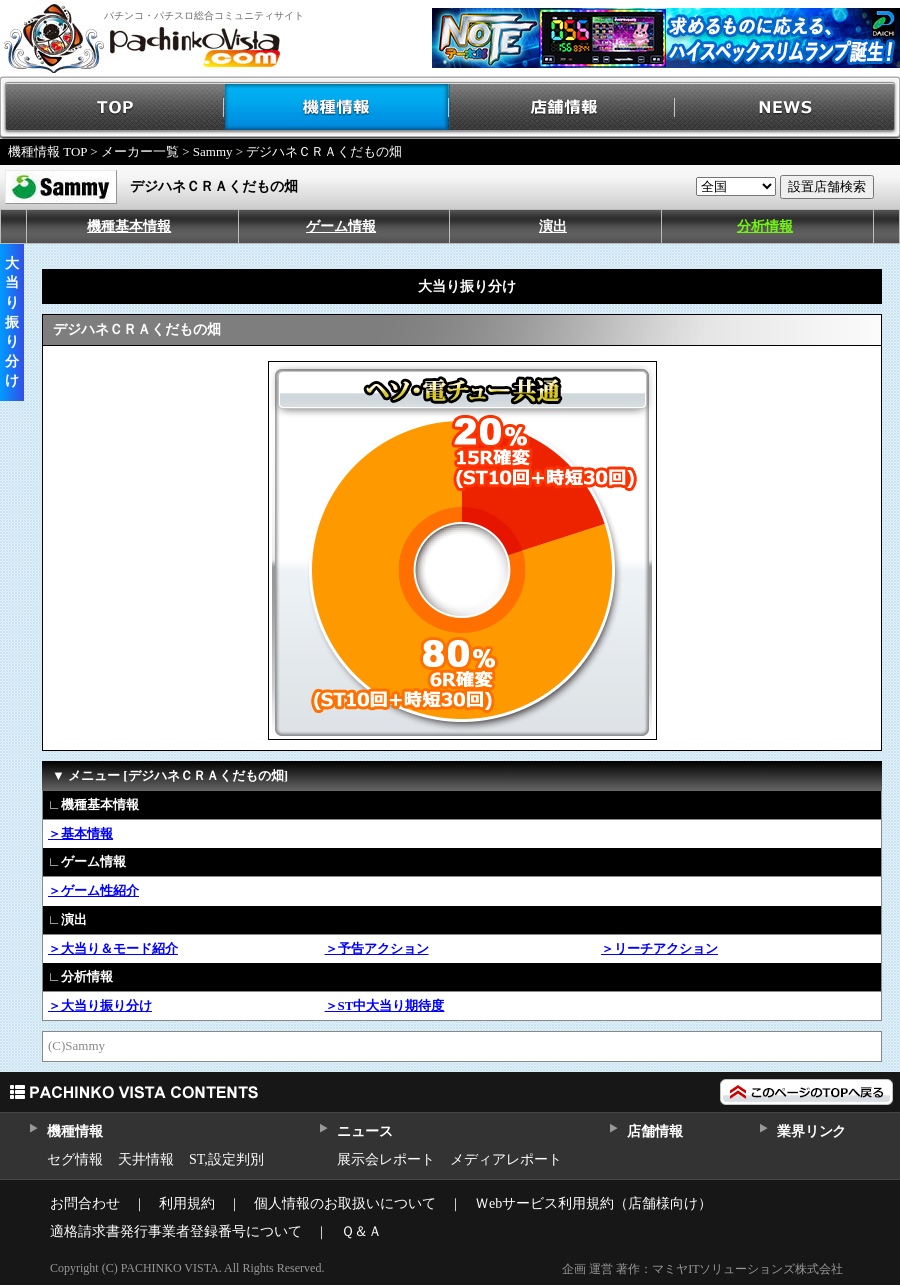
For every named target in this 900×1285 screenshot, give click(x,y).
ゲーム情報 (341, 226)
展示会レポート (386, 1159)
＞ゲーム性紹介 (93, 890)
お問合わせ (85, 1203)
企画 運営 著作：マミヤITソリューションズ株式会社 (702, 1269)
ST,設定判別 (226, 1159)
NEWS (787, 107)
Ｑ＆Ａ (361, 1231)
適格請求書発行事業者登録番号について (176, 1231)
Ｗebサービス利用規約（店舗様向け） (593, 1203)
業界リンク (811, 1131)
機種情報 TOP (47, 151)
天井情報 (146, 1159)
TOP (112, 107)
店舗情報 (562, 107)
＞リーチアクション (659, 948)
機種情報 (337, 107)
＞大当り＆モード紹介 (113, 948)
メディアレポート (506, 1159)
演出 (553, 226)
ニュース (364, 1131)
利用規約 (187, 1203)
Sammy (213, 151)
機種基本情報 (129, 226)
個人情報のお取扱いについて (345, 1203)
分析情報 (765, 226)
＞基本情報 (80, 833)
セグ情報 (75, 1159)
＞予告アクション (377, 948)
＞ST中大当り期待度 (385, 1005)
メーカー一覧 (140, 151)
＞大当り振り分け (100, 1005)
